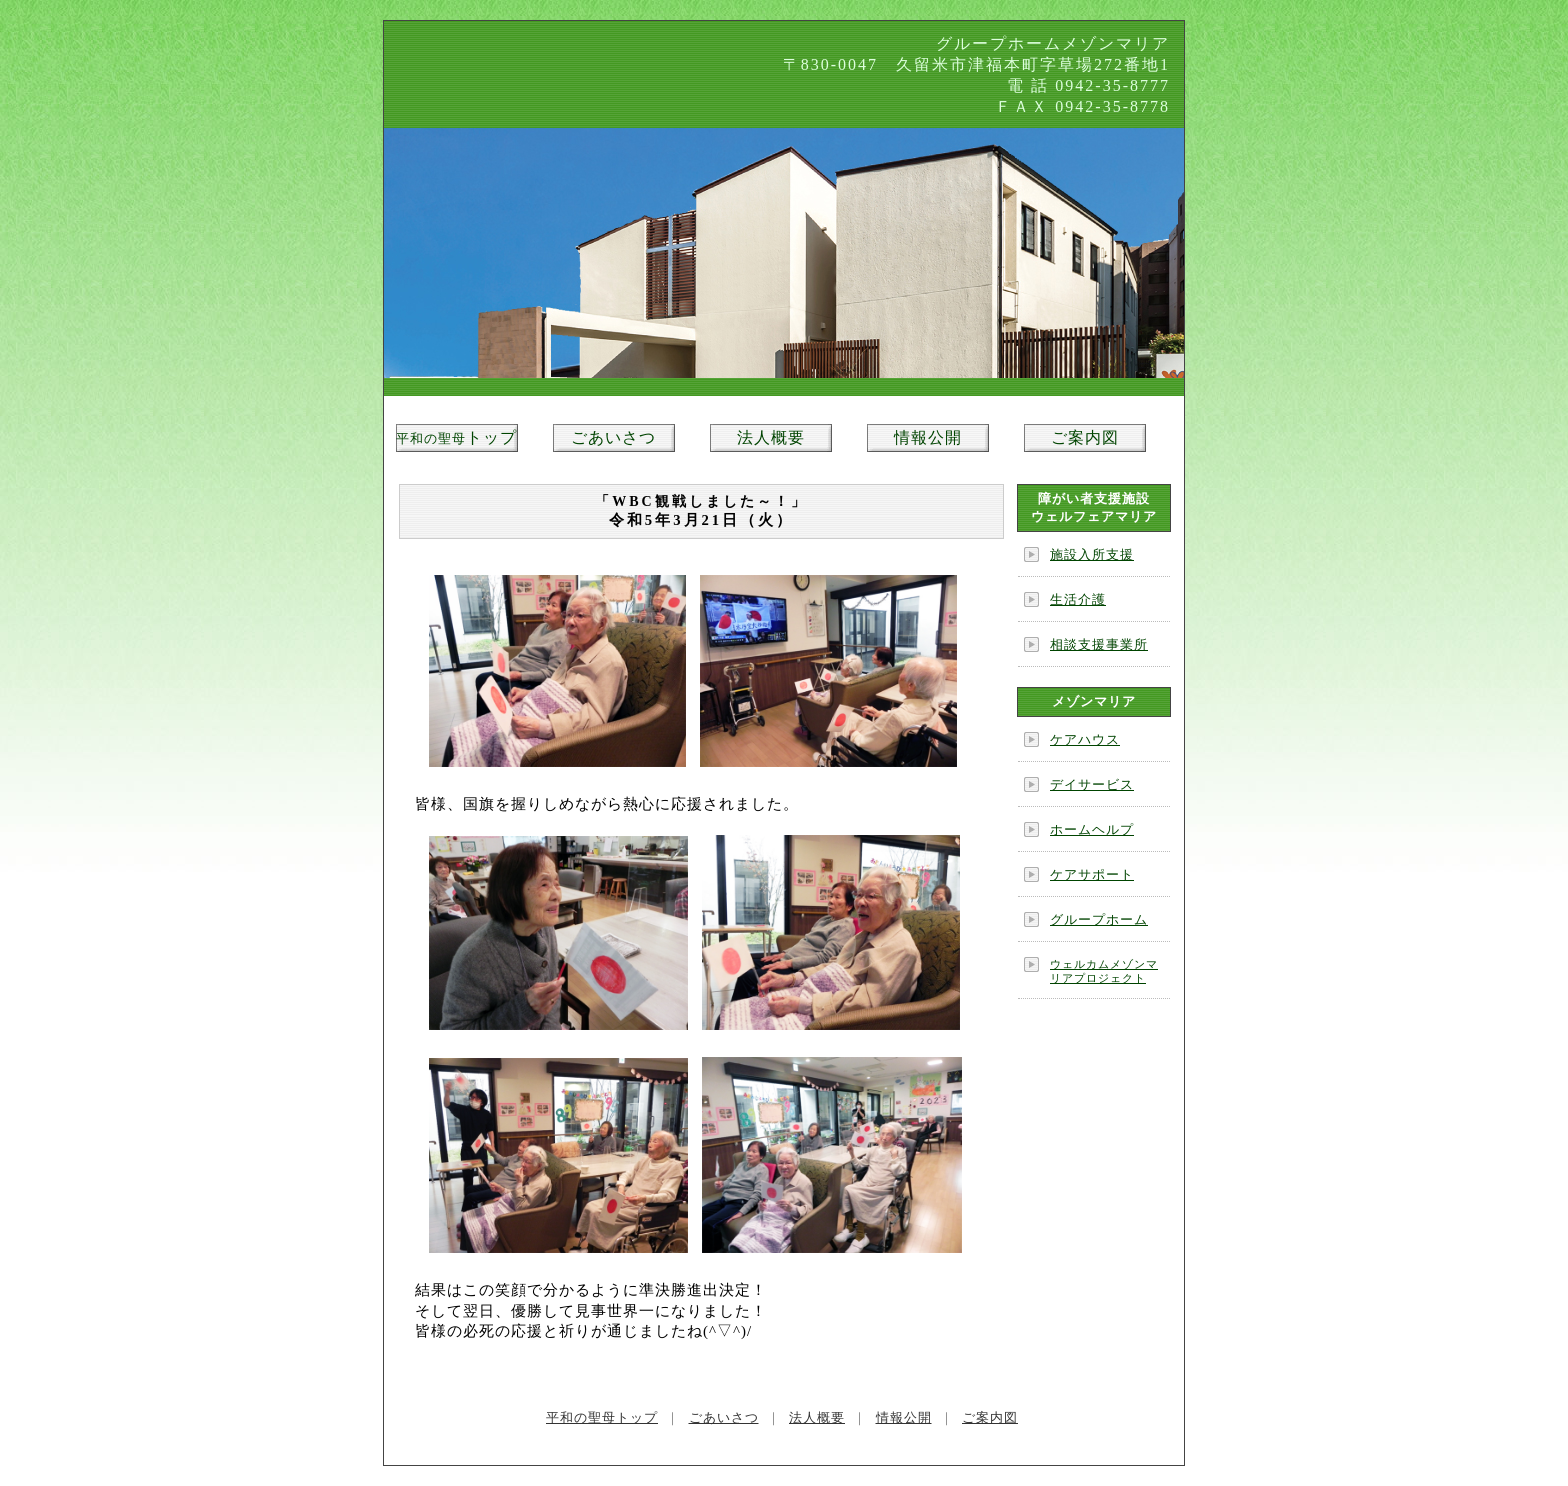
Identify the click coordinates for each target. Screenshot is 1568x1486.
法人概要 (771, 437)
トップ (456, 437)
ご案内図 (1085, 437)
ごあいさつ (613, 437)
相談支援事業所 (1099, 644)
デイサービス (1092, 784)
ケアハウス (1085, 739)
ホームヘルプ (1092, 829)
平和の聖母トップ (602, 1417)
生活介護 (1078, 599)
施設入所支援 (1092, 554)
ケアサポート (1092, 874)
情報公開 (928, 437)
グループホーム (1099, 919)
